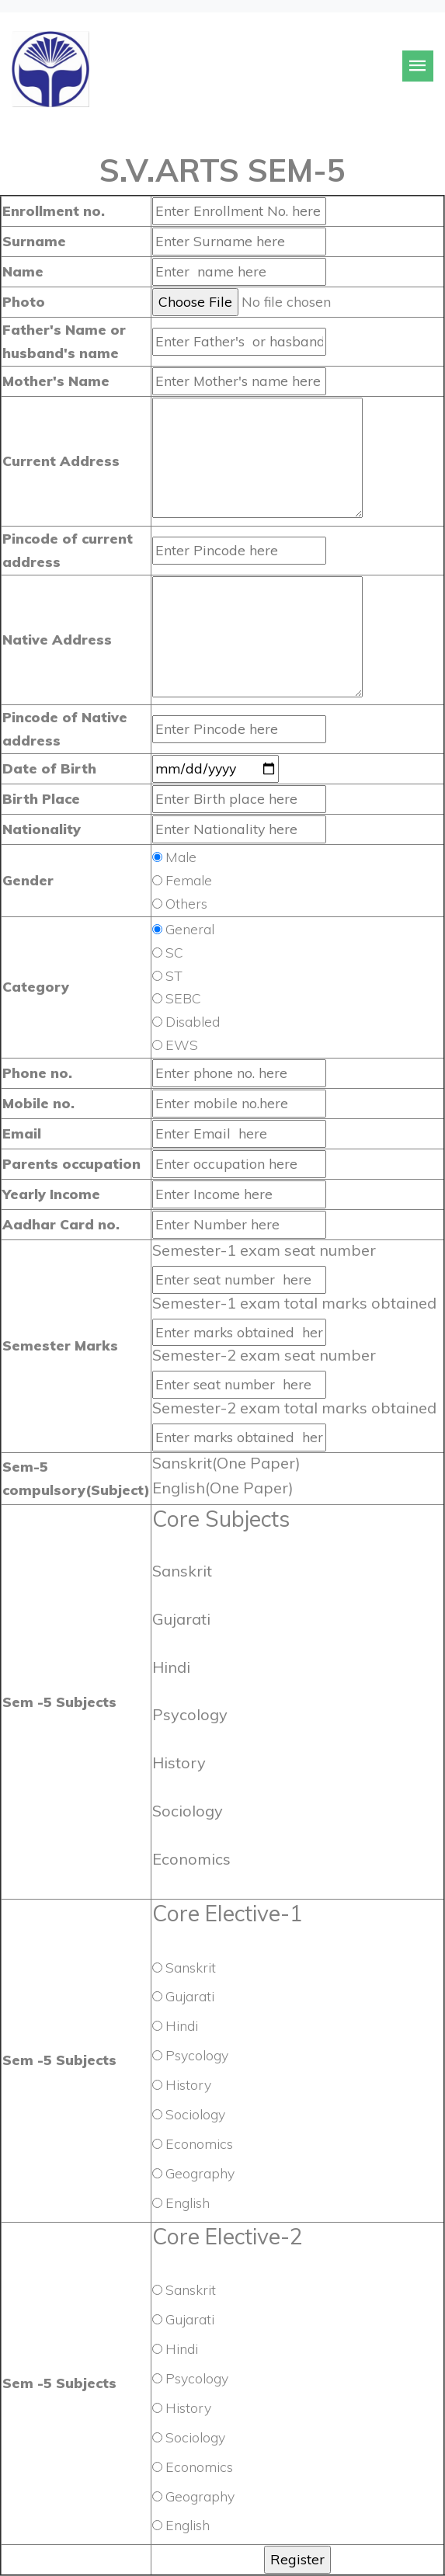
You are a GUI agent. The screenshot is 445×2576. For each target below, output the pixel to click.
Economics (199, 2143)
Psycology (196, 2054)
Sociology (195, 2113)
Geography (200, 2172)
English (187, 2202)
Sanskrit (190, 1967)
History (188, 2084)
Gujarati (189, 1995)
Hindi (181, 2025)
